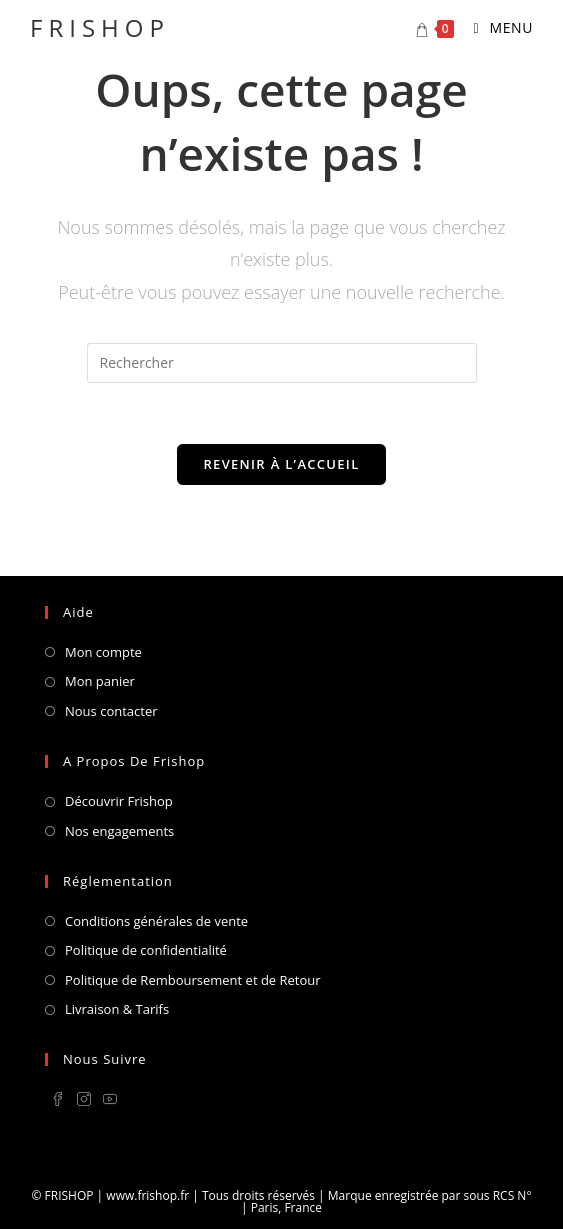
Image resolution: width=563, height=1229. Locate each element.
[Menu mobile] (496, 27)
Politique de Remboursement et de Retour (193, 980)
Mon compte (103, 652)
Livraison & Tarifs (117, 1009)
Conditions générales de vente (156, 921)
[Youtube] (110, 1100)
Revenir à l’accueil (281, 464)
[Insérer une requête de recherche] (282, 363)
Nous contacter (111, 711)
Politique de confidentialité (146, 950)
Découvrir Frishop (119, 801)
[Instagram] (84, 1100)
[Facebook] (58, 1100)
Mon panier (100, 681)
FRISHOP (100, 27)
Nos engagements (119, 831)
